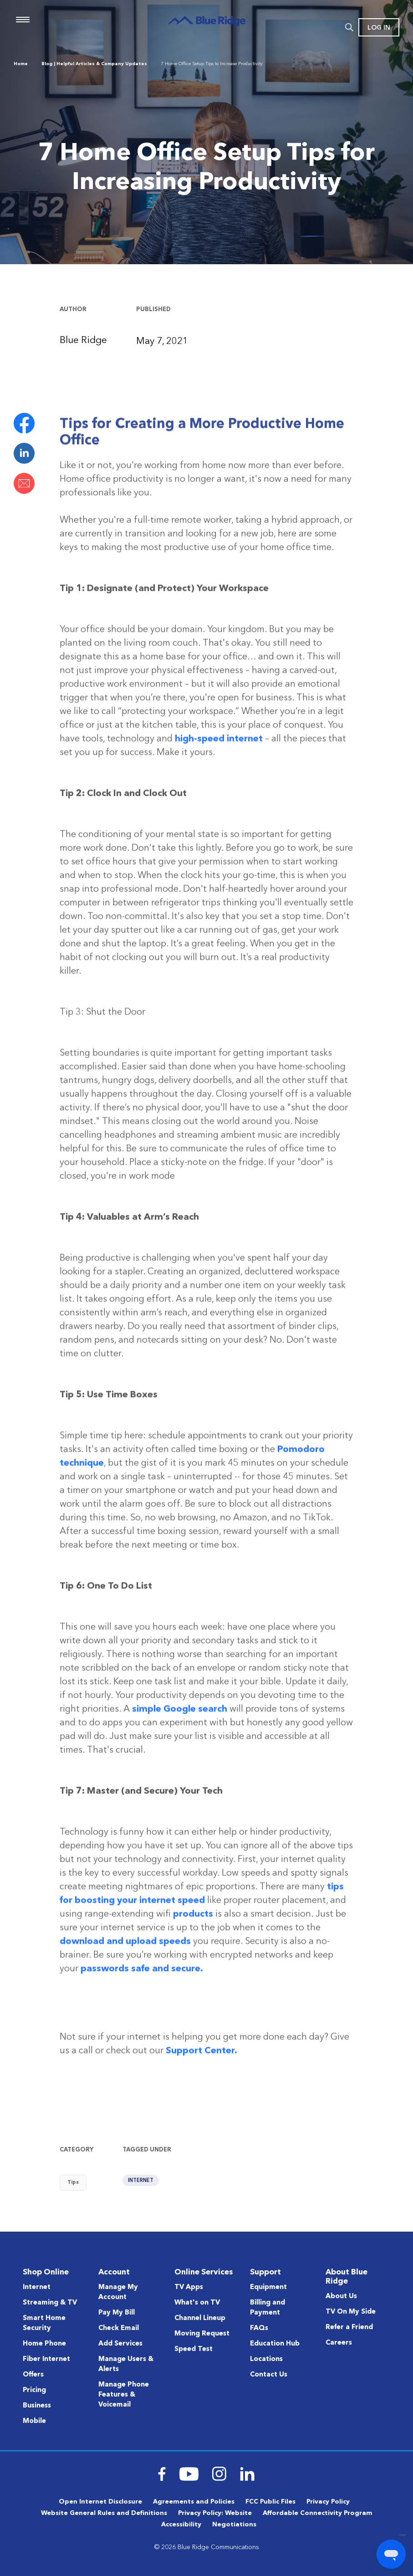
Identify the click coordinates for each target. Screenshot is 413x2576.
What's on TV (197, 2302)
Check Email (118, 2328)
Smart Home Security (44, 2323)
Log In (378, 28)
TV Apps (188, 2287)
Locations (266, 2359)
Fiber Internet (46, 2359)
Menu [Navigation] (23, 19)
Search (349, 27)
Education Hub (275, 2343)
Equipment (268, 2287)
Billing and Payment (267, 2307)
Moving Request (201, 2333)
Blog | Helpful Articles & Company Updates (94, 63)
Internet (140, 2180)
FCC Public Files (270, 2502)
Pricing (34, 2390)
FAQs (259, 2328)
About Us (341, 2296)
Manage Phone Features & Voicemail (123, 2394)
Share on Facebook (24, 423)
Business (37, 2405)
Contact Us (268, 2374)
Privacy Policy (328, 2502)
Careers (339, 2343)
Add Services (120, 2343)
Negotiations (234, 2524)
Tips (73, 2182)
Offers (33, 2374)
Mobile (34, 2421)
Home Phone (44, 2343)
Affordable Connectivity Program (317, 2513)
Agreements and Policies (194, 2502)
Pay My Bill (116, 2313)
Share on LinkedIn (24, 453)
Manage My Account (118, 2292)
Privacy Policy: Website (215, 2513)
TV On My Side (351, 2312)
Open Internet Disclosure (100, 2502)
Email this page (24, 483)
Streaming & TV (50, 2302)
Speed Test (193, 2349)
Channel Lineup (199, 2318)
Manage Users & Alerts (125, 2364)
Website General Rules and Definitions (104, 2513)
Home (21, 63)
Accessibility (181, 2524)
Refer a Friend (349, 2327)
